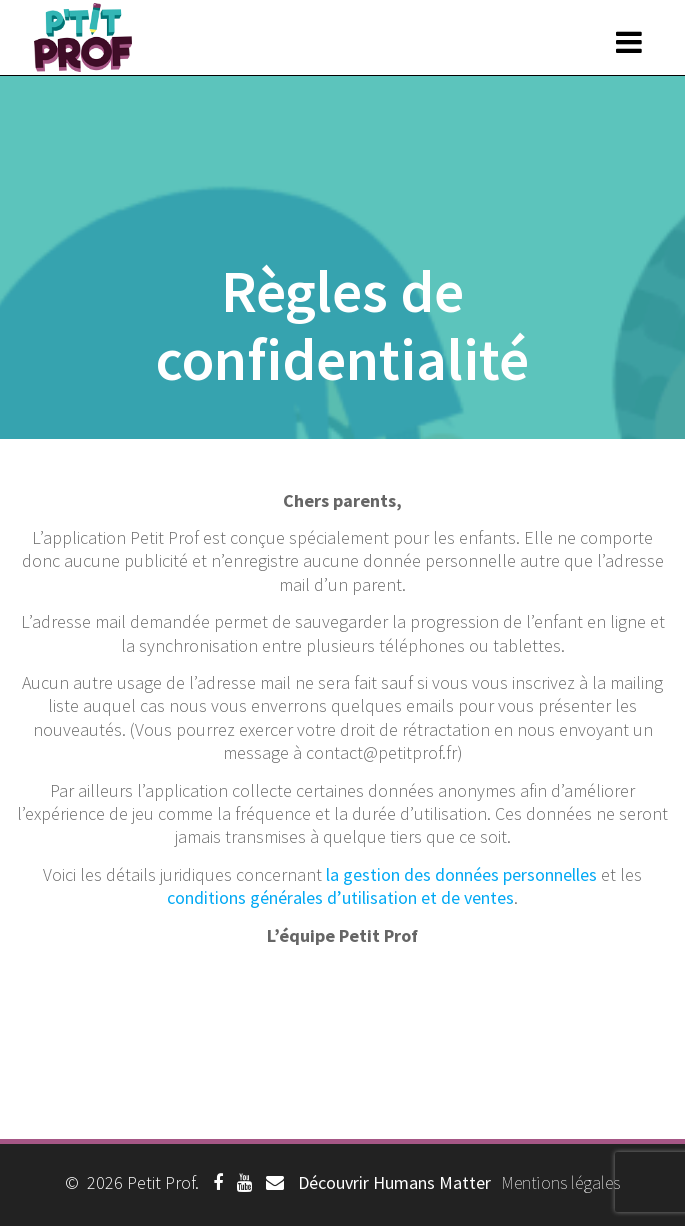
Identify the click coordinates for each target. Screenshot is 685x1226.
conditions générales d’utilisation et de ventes (340, 897)
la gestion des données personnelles (461, 874)
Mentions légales (560, 1182)
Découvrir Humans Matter (394, 1182)
